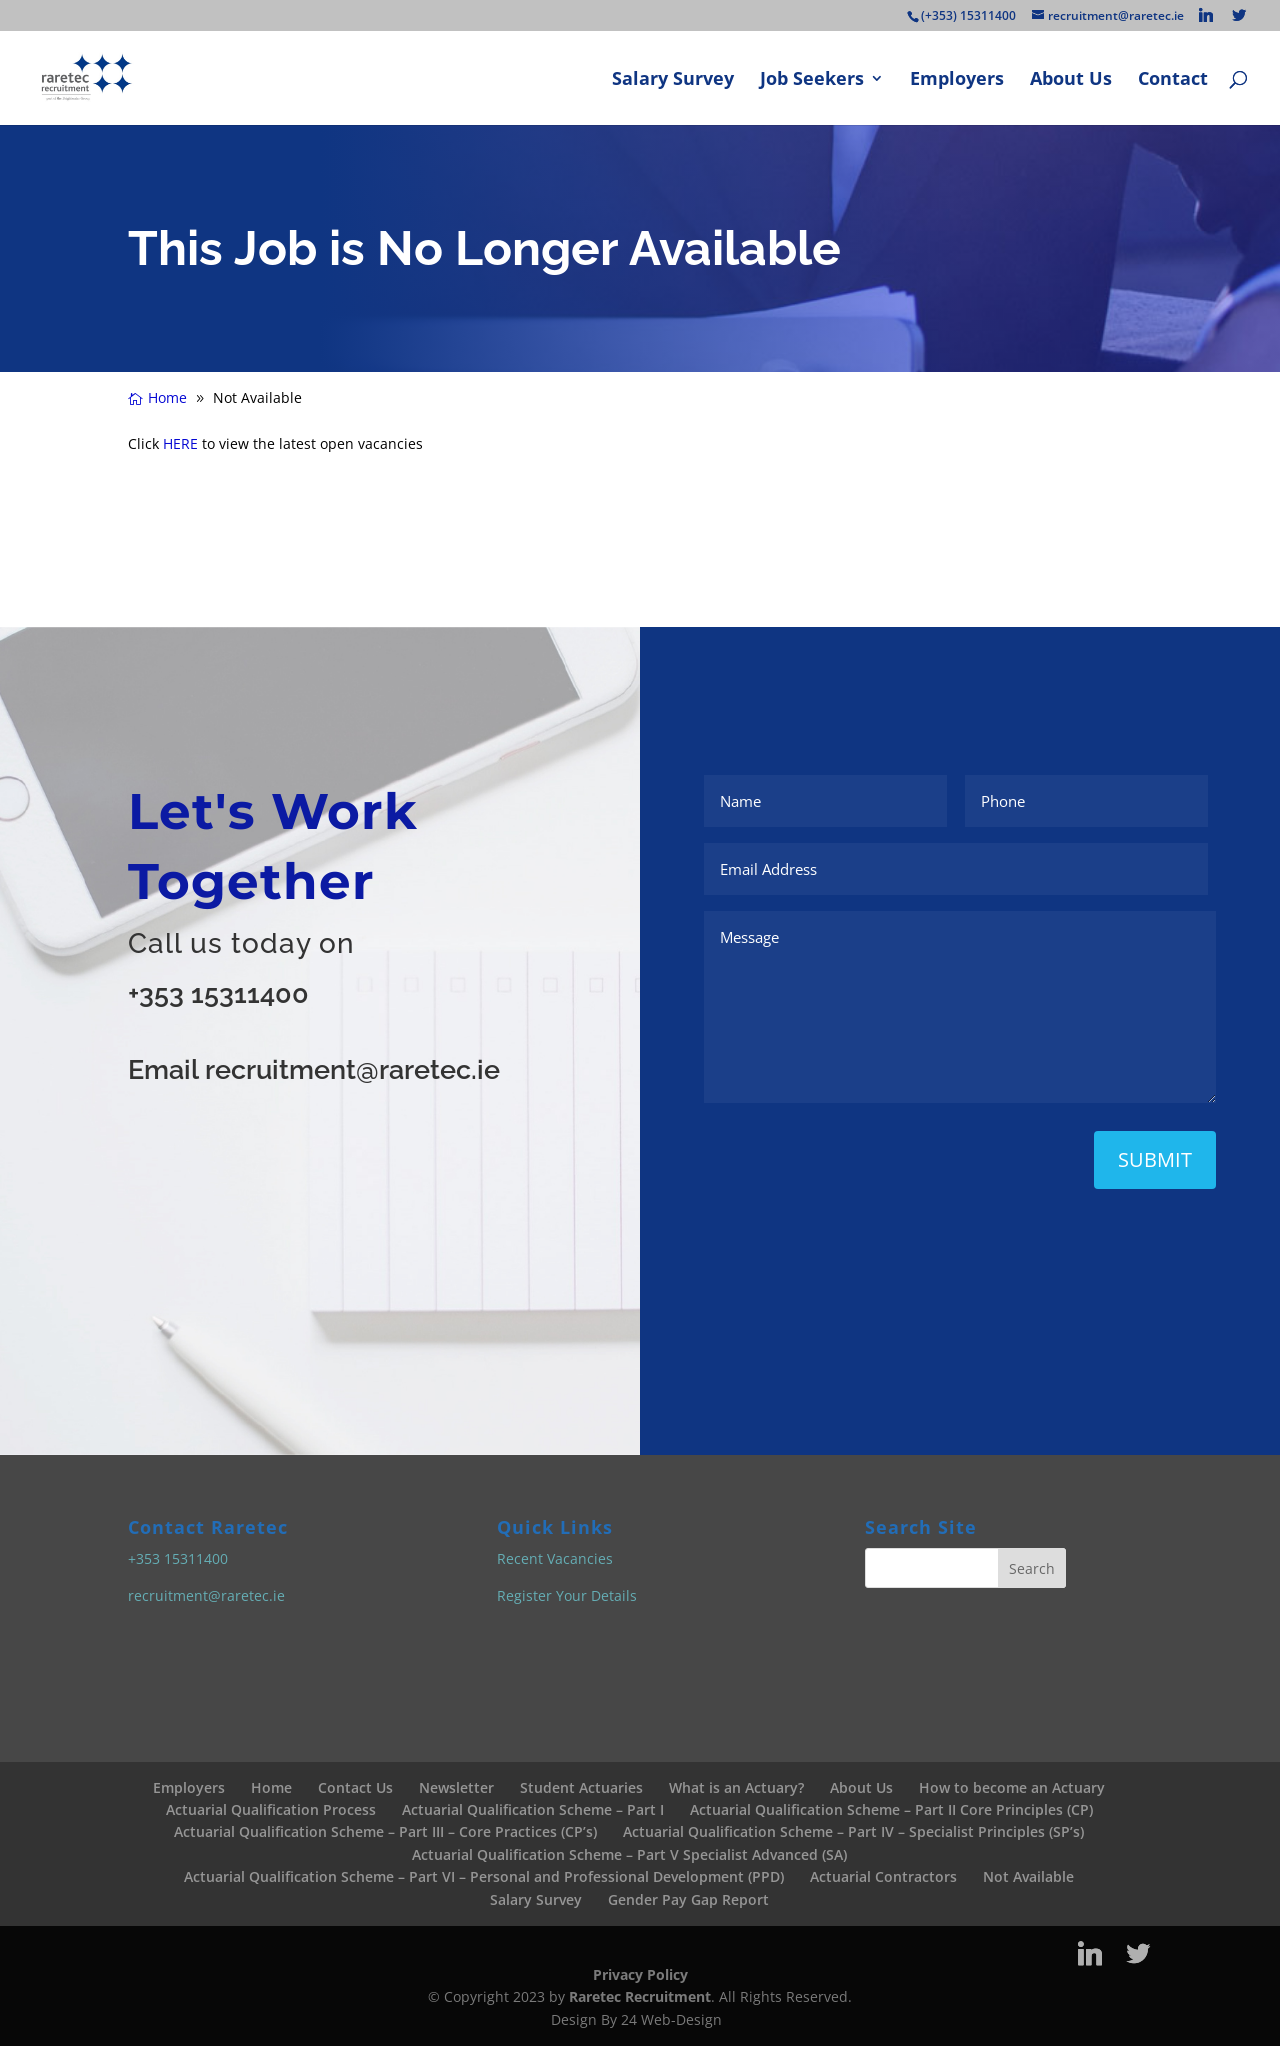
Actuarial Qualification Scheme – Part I (533, 1809)
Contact (1173, 80)
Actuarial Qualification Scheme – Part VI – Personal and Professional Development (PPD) (484, 1876)
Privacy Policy (640, 1974)
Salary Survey (673, 80)
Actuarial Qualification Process (271, 1809)
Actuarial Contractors (883, 1876)
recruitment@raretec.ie (206, 1595)
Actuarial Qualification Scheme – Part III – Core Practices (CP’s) (385, 1831)
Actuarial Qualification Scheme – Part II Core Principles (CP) (891, 1809)
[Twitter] (1239, 15)
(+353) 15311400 (968, 15)
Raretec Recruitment (640, 1996)
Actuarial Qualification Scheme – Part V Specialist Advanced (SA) (629, 1854)
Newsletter (456, 1787)
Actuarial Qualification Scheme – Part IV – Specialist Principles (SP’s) (853, 1831)
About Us (1071, 80)
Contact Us (355, 1787)
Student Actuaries (581, 1787)
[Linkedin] (1206, 15)
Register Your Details (567, 1595)
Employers (957, 80)
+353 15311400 (218, 993)
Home (271, 1787)
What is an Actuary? (736, 1787)
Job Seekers (812, 80)
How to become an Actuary (1012, 1787)
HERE (180, 443)
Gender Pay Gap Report (688, 1899)
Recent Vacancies (555, 1558)
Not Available (1028, 1876)
